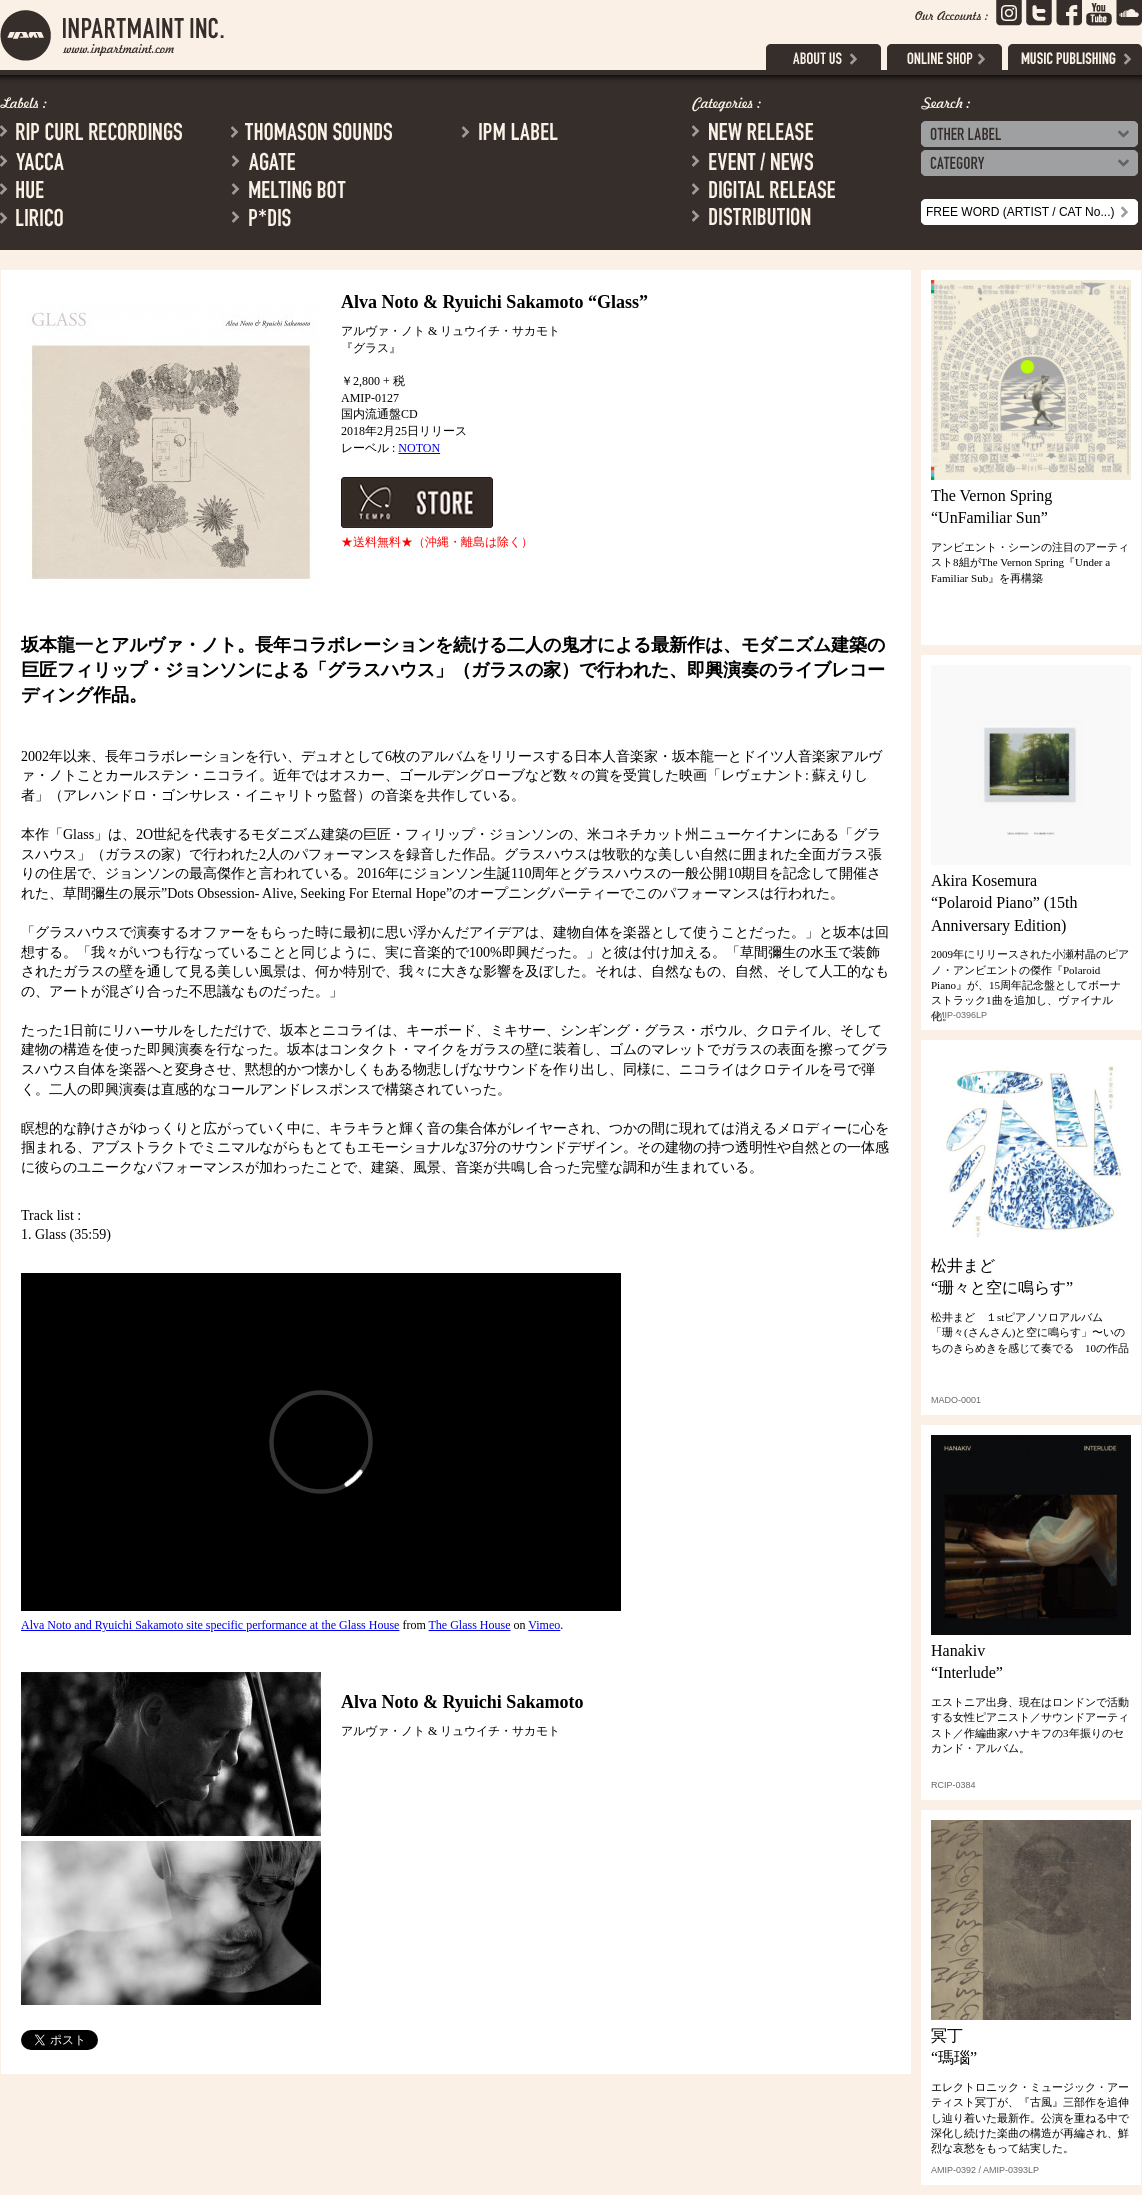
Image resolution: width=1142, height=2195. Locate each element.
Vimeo (544, 1625)
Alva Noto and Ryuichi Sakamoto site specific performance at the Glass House (210, 1625)
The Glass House (470, 1625)
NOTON (419, 448)
